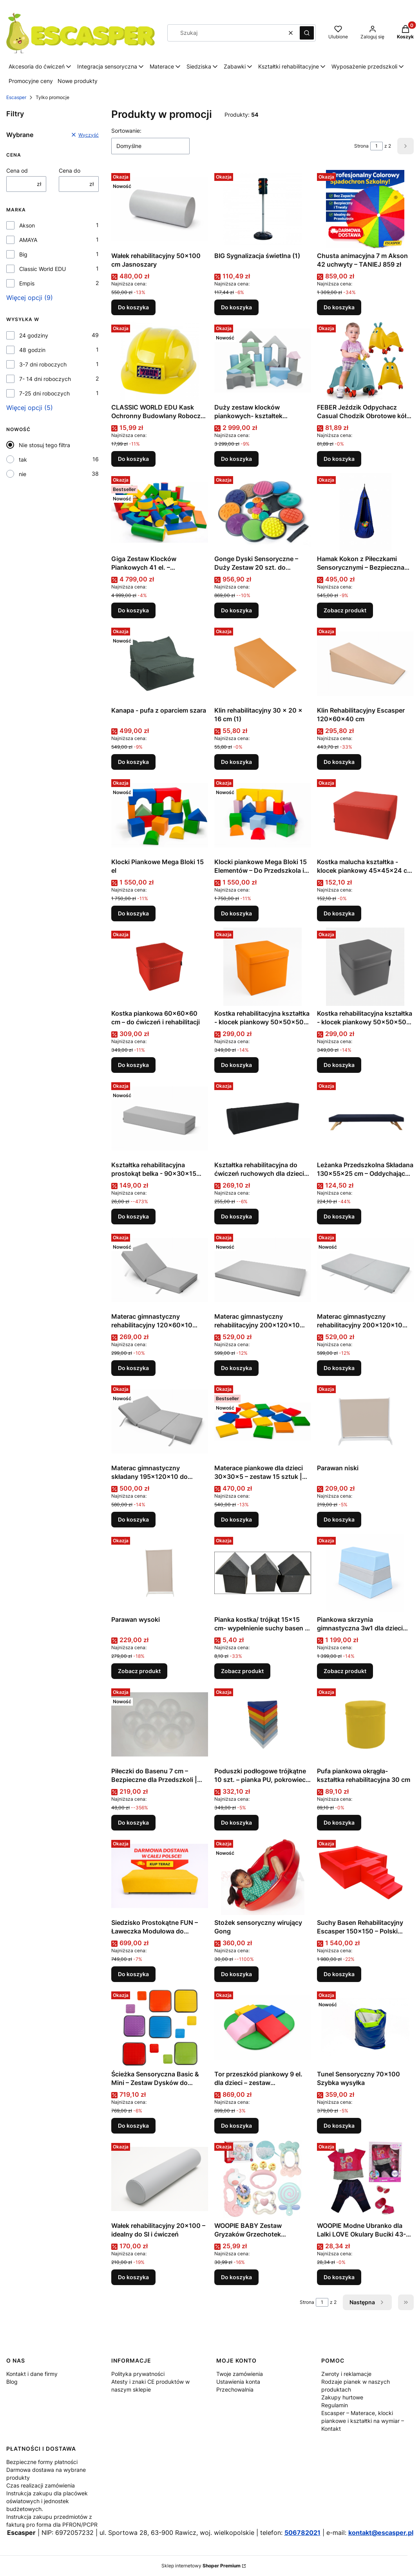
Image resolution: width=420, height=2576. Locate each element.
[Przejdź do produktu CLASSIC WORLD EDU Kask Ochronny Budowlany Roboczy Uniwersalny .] (159, 360)
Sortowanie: (126, 130)
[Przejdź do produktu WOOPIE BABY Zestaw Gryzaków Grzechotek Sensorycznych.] (262, 2179)
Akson (27, 225)
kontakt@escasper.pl (380, 2532)
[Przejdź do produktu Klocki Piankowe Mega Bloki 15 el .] (159, 815)
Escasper (16, 97)
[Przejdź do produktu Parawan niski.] (365, 1421)
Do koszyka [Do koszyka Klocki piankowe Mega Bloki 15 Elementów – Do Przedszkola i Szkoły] (236, 913)
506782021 (302, 2532)
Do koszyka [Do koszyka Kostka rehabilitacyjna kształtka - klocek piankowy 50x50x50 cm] (236, 1064)
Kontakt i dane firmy (32, 2373)
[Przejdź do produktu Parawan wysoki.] (159, 1573)
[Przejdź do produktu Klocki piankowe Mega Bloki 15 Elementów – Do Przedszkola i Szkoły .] (262, 815)
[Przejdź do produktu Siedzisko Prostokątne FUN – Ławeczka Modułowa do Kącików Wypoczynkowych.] (159, 1876)
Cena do (69, 170)
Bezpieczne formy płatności (42, 2462)
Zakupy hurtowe (342, 2397)
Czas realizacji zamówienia (40, 2485)
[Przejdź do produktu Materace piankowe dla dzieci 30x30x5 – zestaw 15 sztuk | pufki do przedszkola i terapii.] (262, 1421)
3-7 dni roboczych (43, 364)
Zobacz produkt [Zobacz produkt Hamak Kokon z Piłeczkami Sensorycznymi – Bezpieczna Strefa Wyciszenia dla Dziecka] (345, 610)
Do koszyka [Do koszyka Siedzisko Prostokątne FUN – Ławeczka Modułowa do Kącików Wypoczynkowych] (133, 1974)
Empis (26, 283)
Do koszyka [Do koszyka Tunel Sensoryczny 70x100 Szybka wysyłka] (339, 2125)
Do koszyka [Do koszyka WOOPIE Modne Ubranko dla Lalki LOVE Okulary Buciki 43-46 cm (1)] (339, 2277)
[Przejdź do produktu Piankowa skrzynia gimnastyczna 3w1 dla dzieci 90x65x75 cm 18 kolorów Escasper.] (365, 1573)
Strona (361, 146)
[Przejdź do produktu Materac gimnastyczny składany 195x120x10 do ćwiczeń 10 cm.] (159, 1421)
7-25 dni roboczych (44, 393)
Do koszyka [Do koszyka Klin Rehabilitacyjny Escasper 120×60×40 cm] (339, 761)
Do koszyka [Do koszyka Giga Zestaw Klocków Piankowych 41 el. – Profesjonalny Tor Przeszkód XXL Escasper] (133, 610)
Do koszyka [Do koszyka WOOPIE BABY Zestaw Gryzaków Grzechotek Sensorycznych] (236, 2277)
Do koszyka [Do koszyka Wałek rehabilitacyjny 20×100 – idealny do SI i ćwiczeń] (133, 2277)
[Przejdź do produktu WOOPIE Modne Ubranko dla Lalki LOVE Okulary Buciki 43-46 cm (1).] (365, 2179)
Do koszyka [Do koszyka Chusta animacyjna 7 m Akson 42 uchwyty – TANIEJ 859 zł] (339, 307)
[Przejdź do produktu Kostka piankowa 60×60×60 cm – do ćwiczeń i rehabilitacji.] (159, 967)
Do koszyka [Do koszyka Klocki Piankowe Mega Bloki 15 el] (133, 913)
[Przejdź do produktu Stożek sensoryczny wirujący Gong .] (262, 1876)
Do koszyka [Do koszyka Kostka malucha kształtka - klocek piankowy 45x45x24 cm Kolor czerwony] (339, 913)
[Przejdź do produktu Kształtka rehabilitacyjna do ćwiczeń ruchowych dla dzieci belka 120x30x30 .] (262, 1118)
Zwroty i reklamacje (346, 2373)
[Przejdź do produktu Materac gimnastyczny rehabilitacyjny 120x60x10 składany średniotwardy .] (159, 1270)
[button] (307, 33)
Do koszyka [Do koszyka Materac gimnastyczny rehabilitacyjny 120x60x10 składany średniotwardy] (133, 1368)
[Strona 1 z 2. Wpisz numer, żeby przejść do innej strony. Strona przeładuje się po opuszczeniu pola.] (376, 146)
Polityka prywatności (138, 2373)
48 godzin (32, 350)
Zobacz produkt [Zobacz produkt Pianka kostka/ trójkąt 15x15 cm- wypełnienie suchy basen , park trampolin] (242, 1671)
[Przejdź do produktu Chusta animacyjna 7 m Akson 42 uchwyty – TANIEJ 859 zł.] (365, 209)
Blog (12, 2381)
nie (22, 474)
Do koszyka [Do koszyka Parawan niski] (339, 1519)
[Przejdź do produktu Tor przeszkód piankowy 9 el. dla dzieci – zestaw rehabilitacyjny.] (262, 2027)
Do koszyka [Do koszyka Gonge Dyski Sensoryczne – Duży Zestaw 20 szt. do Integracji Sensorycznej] (236, 610)
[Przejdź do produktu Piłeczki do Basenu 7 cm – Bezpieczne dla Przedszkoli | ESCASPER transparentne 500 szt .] (159, 1724)
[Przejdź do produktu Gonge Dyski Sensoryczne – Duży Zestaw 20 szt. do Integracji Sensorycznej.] (262, 512)
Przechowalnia (234, 2389)
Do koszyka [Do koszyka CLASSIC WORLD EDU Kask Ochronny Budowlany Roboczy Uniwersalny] (133, 458)
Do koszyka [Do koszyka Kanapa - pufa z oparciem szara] (133, 761)
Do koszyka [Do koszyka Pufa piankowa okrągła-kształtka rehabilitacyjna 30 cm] (339, 1822)
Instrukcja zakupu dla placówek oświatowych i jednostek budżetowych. (47, 2501)
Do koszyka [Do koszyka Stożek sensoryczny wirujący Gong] (236, 1974)
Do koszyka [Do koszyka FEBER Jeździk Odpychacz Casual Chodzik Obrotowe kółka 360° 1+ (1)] (339, 458)
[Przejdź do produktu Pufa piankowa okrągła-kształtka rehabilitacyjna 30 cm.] (365, 1724)
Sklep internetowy (201, 2566)
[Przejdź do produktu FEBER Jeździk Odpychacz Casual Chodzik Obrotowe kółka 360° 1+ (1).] (365, 360)
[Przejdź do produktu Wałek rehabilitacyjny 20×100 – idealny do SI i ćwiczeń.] (159, 2179)
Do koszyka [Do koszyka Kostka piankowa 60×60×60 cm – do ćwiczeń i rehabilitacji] (133, 1064)
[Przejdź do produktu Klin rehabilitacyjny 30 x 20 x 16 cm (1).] (262, 664)
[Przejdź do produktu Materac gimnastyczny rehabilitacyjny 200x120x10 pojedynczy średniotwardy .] (262, 1270)
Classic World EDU (42, 268)
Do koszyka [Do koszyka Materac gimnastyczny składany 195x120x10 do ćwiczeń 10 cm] (133, 1519)
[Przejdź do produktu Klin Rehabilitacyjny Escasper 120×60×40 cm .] (365, 664)
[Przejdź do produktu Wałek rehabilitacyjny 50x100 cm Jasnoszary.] (159, 209)
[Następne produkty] (367, 2302)
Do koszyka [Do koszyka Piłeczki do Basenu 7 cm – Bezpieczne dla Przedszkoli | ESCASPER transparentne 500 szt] (133, 1822)
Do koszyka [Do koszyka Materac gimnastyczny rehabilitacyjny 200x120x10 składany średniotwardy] (339, 1368)
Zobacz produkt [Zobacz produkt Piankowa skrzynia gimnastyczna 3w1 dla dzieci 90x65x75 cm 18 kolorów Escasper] (345, 1671)
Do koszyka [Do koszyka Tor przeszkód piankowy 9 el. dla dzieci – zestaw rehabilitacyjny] (236, 2125)
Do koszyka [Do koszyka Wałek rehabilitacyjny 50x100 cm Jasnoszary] (133, 307)
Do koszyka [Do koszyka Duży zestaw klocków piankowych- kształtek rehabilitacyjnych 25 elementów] (236, 458)
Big (23, 254)
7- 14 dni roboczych (45, 378)
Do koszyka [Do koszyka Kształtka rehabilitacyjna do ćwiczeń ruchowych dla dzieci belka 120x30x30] (236, 1216)
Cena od (17, 170)
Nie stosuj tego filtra (44, 445)
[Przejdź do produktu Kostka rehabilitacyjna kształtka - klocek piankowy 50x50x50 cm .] (262, 967)
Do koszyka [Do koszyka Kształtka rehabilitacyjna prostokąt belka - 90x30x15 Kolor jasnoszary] (133, 1216)
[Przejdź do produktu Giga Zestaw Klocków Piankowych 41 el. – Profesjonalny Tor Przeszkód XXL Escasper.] (159, 512)
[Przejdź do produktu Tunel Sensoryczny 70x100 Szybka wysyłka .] (365, 2027)
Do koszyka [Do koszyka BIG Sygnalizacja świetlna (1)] (236, 307)
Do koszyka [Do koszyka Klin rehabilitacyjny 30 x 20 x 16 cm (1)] (236, 761)
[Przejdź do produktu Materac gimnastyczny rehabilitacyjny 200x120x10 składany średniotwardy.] (365, 1270)
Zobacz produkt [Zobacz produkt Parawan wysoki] (139, 1671)
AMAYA (28, 239)
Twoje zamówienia (239, 2373)
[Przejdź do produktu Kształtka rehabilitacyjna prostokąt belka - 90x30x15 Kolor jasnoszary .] (159, 1118)
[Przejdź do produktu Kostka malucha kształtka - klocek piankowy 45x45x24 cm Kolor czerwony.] (365, 815)
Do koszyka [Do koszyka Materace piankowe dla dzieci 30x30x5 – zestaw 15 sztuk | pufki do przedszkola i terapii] (236, 1519)
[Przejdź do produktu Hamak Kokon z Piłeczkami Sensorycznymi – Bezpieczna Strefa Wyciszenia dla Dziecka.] (365, 512)
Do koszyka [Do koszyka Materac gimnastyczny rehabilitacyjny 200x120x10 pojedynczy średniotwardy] (236, 1368)
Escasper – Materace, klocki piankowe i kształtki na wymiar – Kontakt (362, 2421)
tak (23, 459)
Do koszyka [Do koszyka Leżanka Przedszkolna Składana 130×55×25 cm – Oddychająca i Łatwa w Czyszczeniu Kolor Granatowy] (339, 1216)
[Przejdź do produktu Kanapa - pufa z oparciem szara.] (159, 664)
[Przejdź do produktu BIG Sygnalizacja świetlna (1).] (262, 209)
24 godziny (33, 335)
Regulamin (334, 2405)
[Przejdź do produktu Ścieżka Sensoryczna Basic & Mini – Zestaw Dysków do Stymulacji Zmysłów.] (159, 2027)
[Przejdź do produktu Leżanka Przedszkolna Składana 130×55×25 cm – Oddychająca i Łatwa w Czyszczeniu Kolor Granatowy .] (365, 1118)
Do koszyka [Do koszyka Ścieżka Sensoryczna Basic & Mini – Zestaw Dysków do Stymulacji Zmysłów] (133, 2125)
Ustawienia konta (238, 2381)
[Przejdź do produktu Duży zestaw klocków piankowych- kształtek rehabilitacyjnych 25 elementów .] (262, 360)
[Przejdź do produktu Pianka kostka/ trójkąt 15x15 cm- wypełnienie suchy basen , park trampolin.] (262, 1573)
